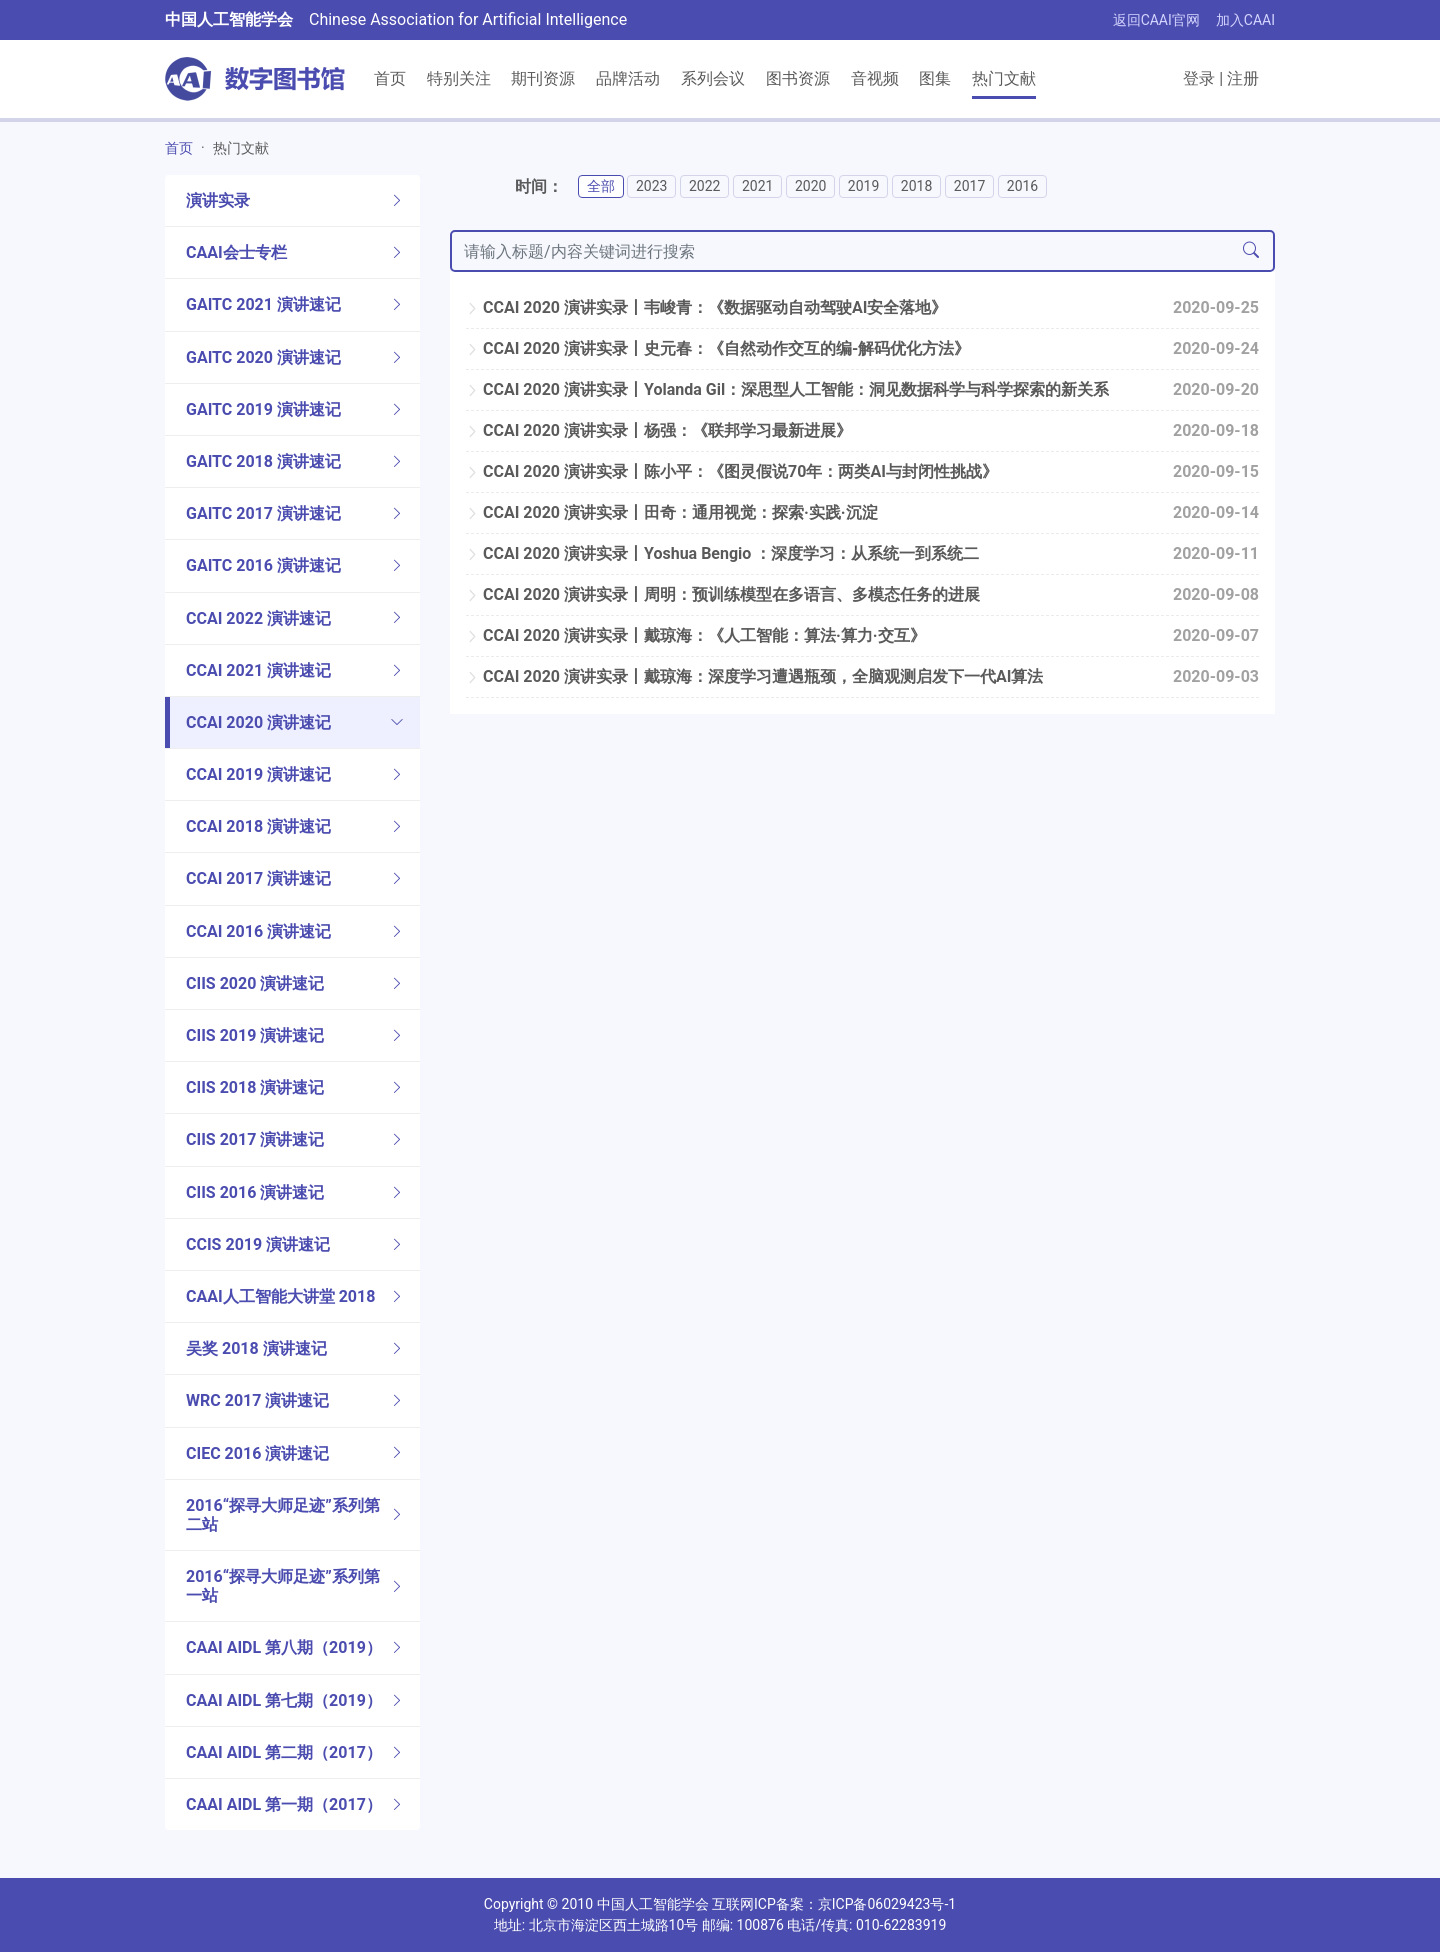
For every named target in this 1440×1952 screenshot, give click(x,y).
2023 (651, 186)
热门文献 (1004, 78)
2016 (1022, 186)
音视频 (875, 78)
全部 (601, 186)
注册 (1243, 78)
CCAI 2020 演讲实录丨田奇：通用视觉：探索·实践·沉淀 (672, 512)
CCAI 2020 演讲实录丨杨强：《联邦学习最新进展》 (659, 430)
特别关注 (459, 78)
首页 (390, 78)
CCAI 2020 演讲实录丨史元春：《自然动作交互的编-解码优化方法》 (718, 348)
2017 (969, 186)
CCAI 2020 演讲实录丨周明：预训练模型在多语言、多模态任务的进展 (723, 594)
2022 (704, 186)
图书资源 (798, 78)
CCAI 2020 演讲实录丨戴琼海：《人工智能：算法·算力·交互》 (696, 635)
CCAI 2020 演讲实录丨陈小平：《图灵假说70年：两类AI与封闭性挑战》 (732, 471)
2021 (757, 186)
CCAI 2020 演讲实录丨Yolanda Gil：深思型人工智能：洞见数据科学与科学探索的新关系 (787, 389)
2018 (916, 186)
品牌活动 (628, 78)
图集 (935, 78)
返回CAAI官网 (1156, 20)
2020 (810, 186)
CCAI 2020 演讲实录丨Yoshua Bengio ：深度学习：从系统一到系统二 (722, 553)
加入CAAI (1245, 20)
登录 (1199, 78)
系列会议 (713, 78)
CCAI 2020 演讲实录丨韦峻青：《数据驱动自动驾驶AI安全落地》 (706, 307)
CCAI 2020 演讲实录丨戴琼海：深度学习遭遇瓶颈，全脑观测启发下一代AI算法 (754, 676)
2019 (863, 186)
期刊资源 (543, 78)
